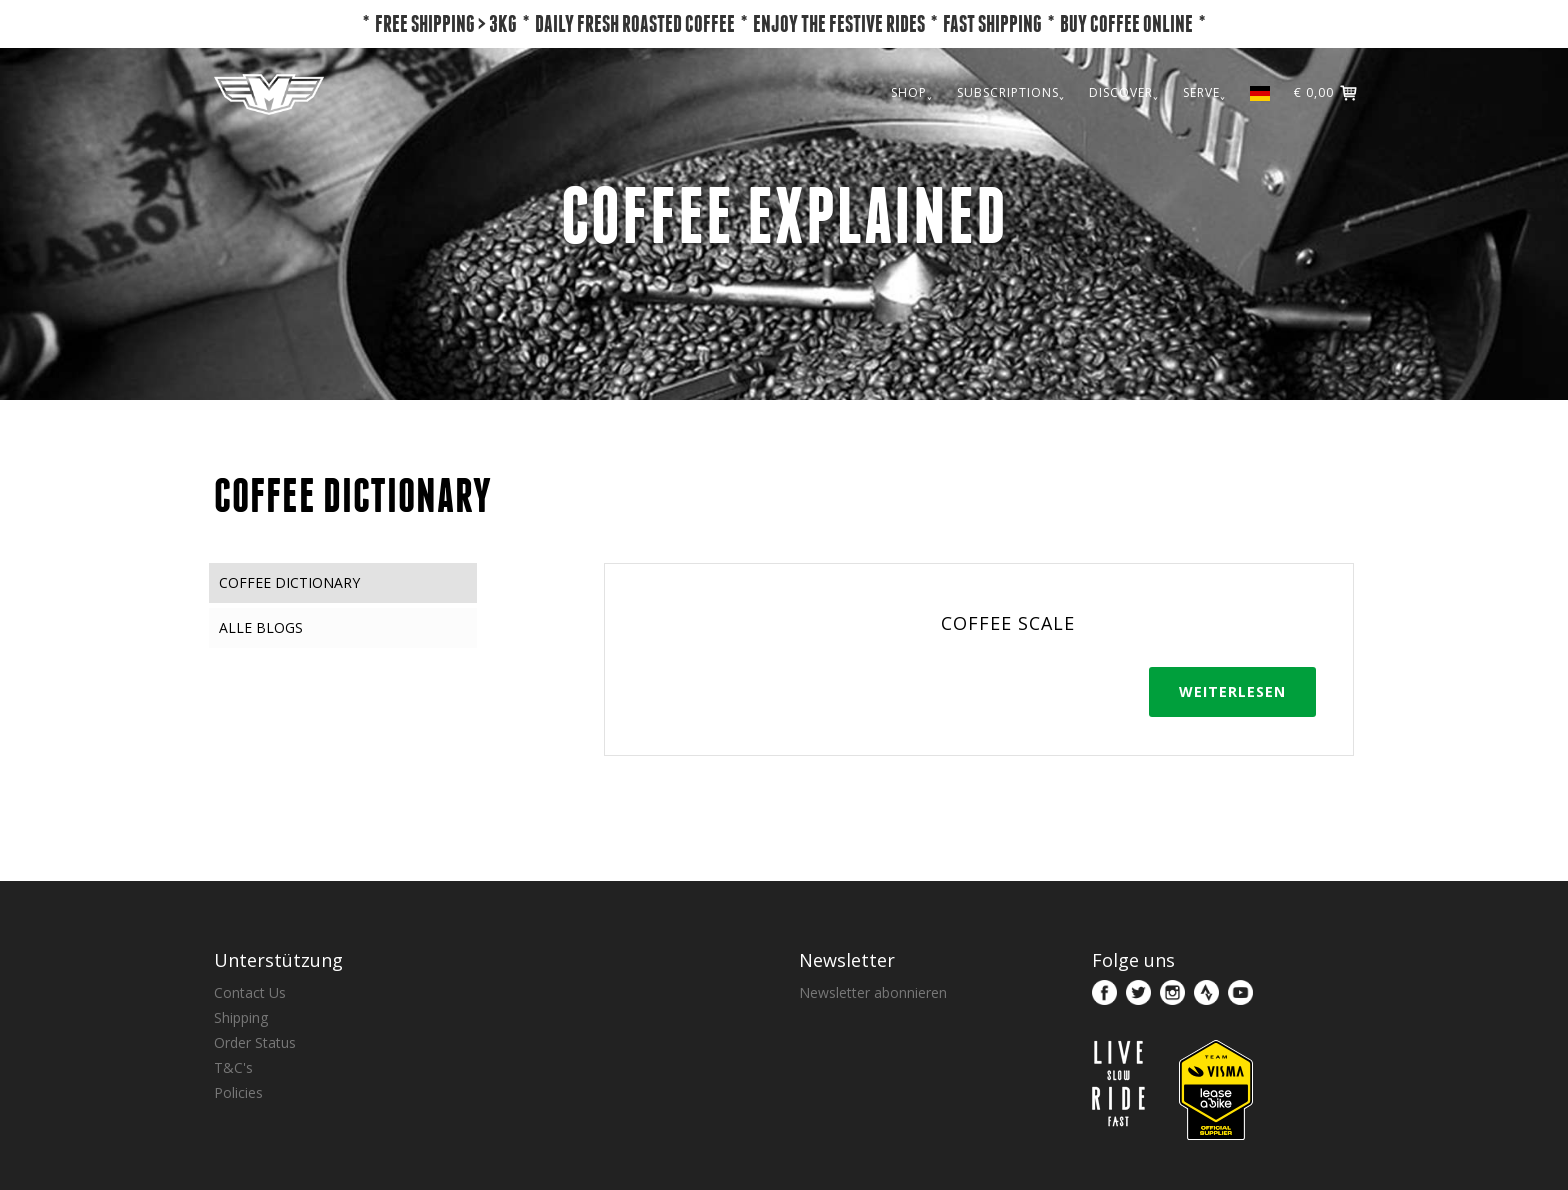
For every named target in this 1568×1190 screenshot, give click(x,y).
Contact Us (250, 992)
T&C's (233, 1067)
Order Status (255, 1042)
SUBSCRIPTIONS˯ (1011, 92)
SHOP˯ (912, 92)
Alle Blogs (261, 627)
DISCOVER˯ (1124, 92)
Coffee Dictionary (289, 582)
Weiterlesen (1232, 691)
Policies (238, 1092)
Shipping (241, 1017)
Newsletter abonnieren (873, 992)
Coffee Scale (1008, 623)
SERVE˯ (1204, 92)
